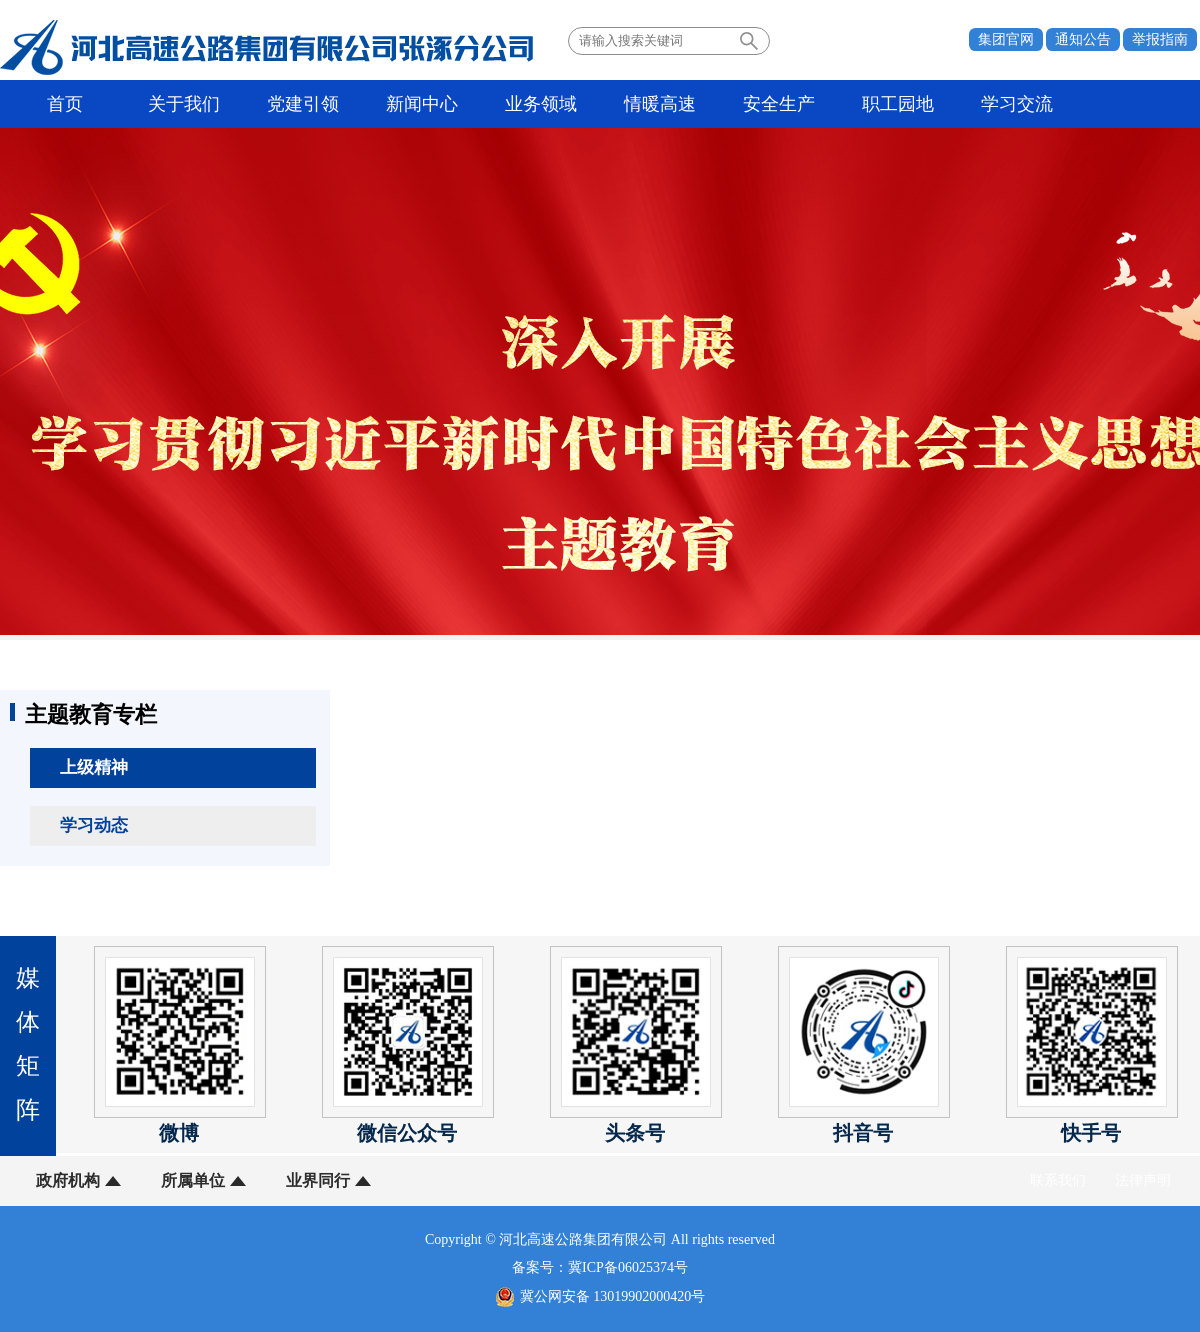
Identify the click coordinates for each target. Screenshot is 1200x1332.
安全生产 (779, 104)
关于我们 (184, 104)
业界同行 (318, 1180)
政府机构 (68, 1180)
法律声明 (1143, 1180)
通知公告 (1083, 39)
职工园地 (898, 104)
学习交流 (1017, 104)
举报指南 (1160, 39)
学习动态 (94, 825)
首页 (65, 104)
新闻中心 (422, 104)
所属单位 (193, 1180)
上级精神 (94, 767)
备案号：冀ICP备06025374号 (600, 1267)
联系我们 (1058, 1180)
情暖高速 (660, 104)
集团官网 (1006, 39)
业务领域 (541, 104)
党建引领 (303, 104)
